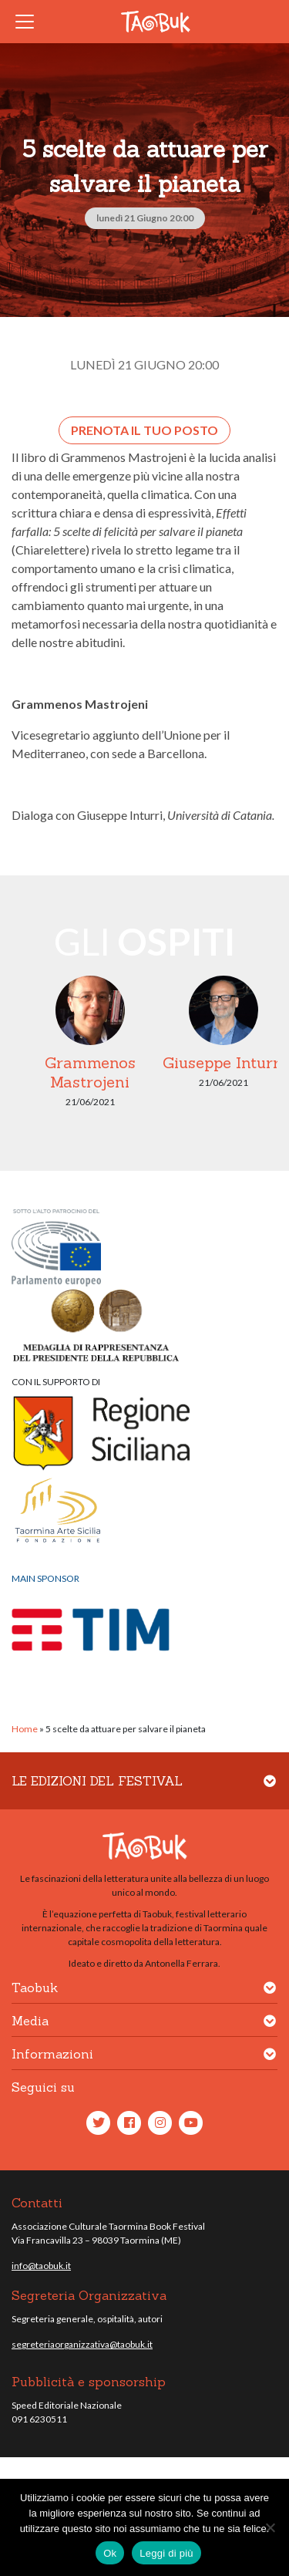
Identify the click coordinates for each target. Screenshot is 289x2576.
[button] (269, 1790)
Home (25, 1729)
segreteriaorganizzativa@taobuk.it (82, 2344)
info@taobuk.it (41, 2265)
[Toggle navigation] (29, 21)
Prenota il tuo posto (144, 430)
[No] (269, 2527)
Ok (109, 2553)
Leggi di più (166, 2553)
